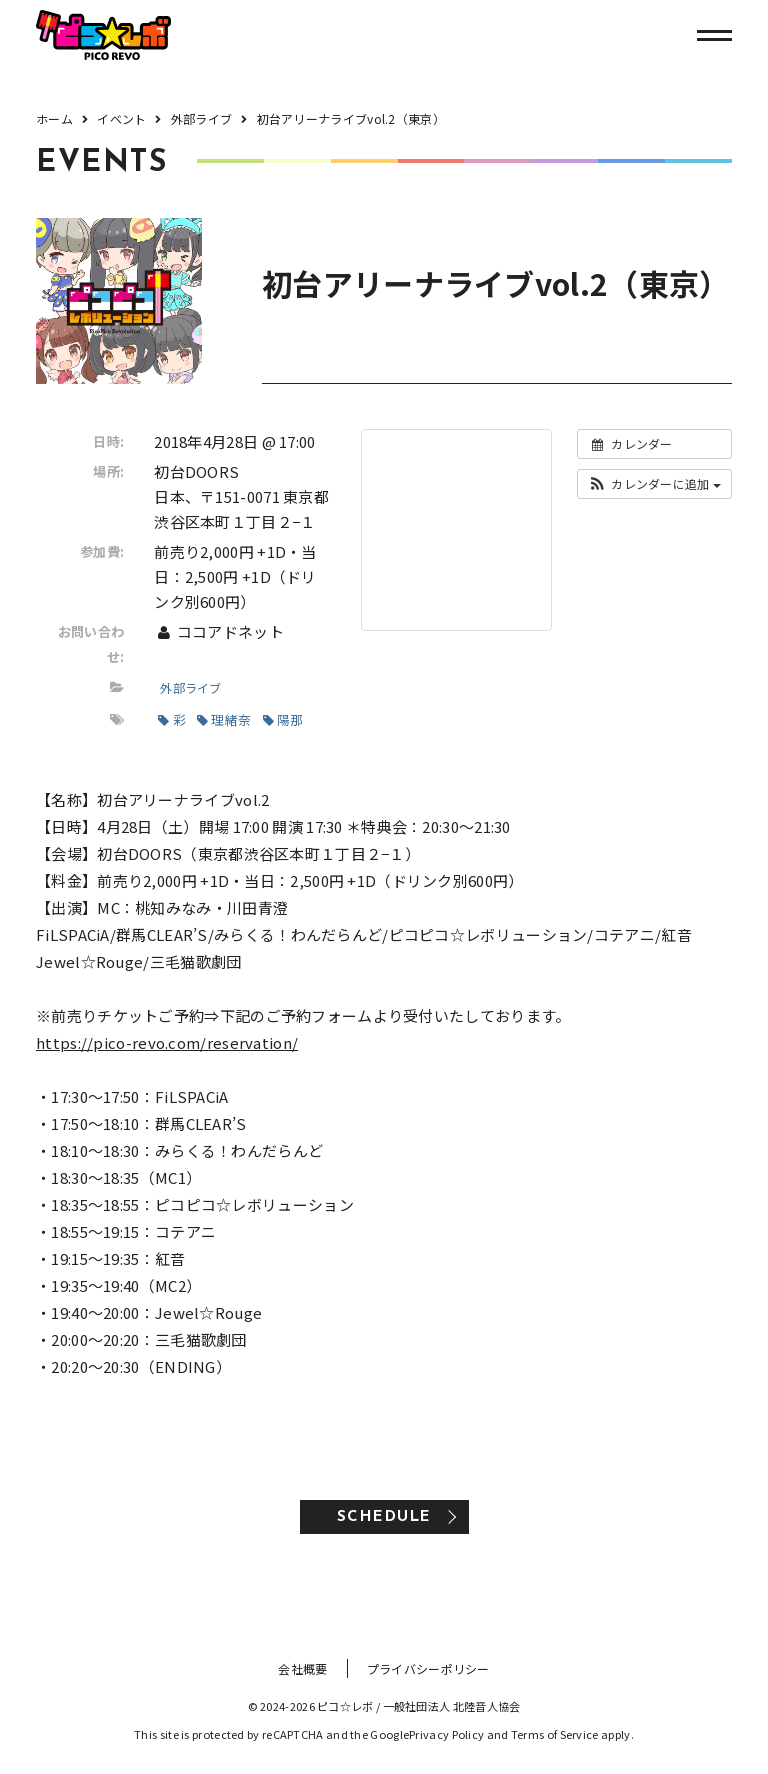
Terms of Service (555, 1734)
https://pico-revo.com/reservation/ (167, 1042)
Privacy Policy (446, 1734)
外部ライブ (191, 687)
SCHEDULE (384, 1517)
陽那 (283, 719)
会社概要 (302, 1668)
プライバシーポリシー (428, 1668)
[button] (654, 484)
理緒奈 (224, 719)
